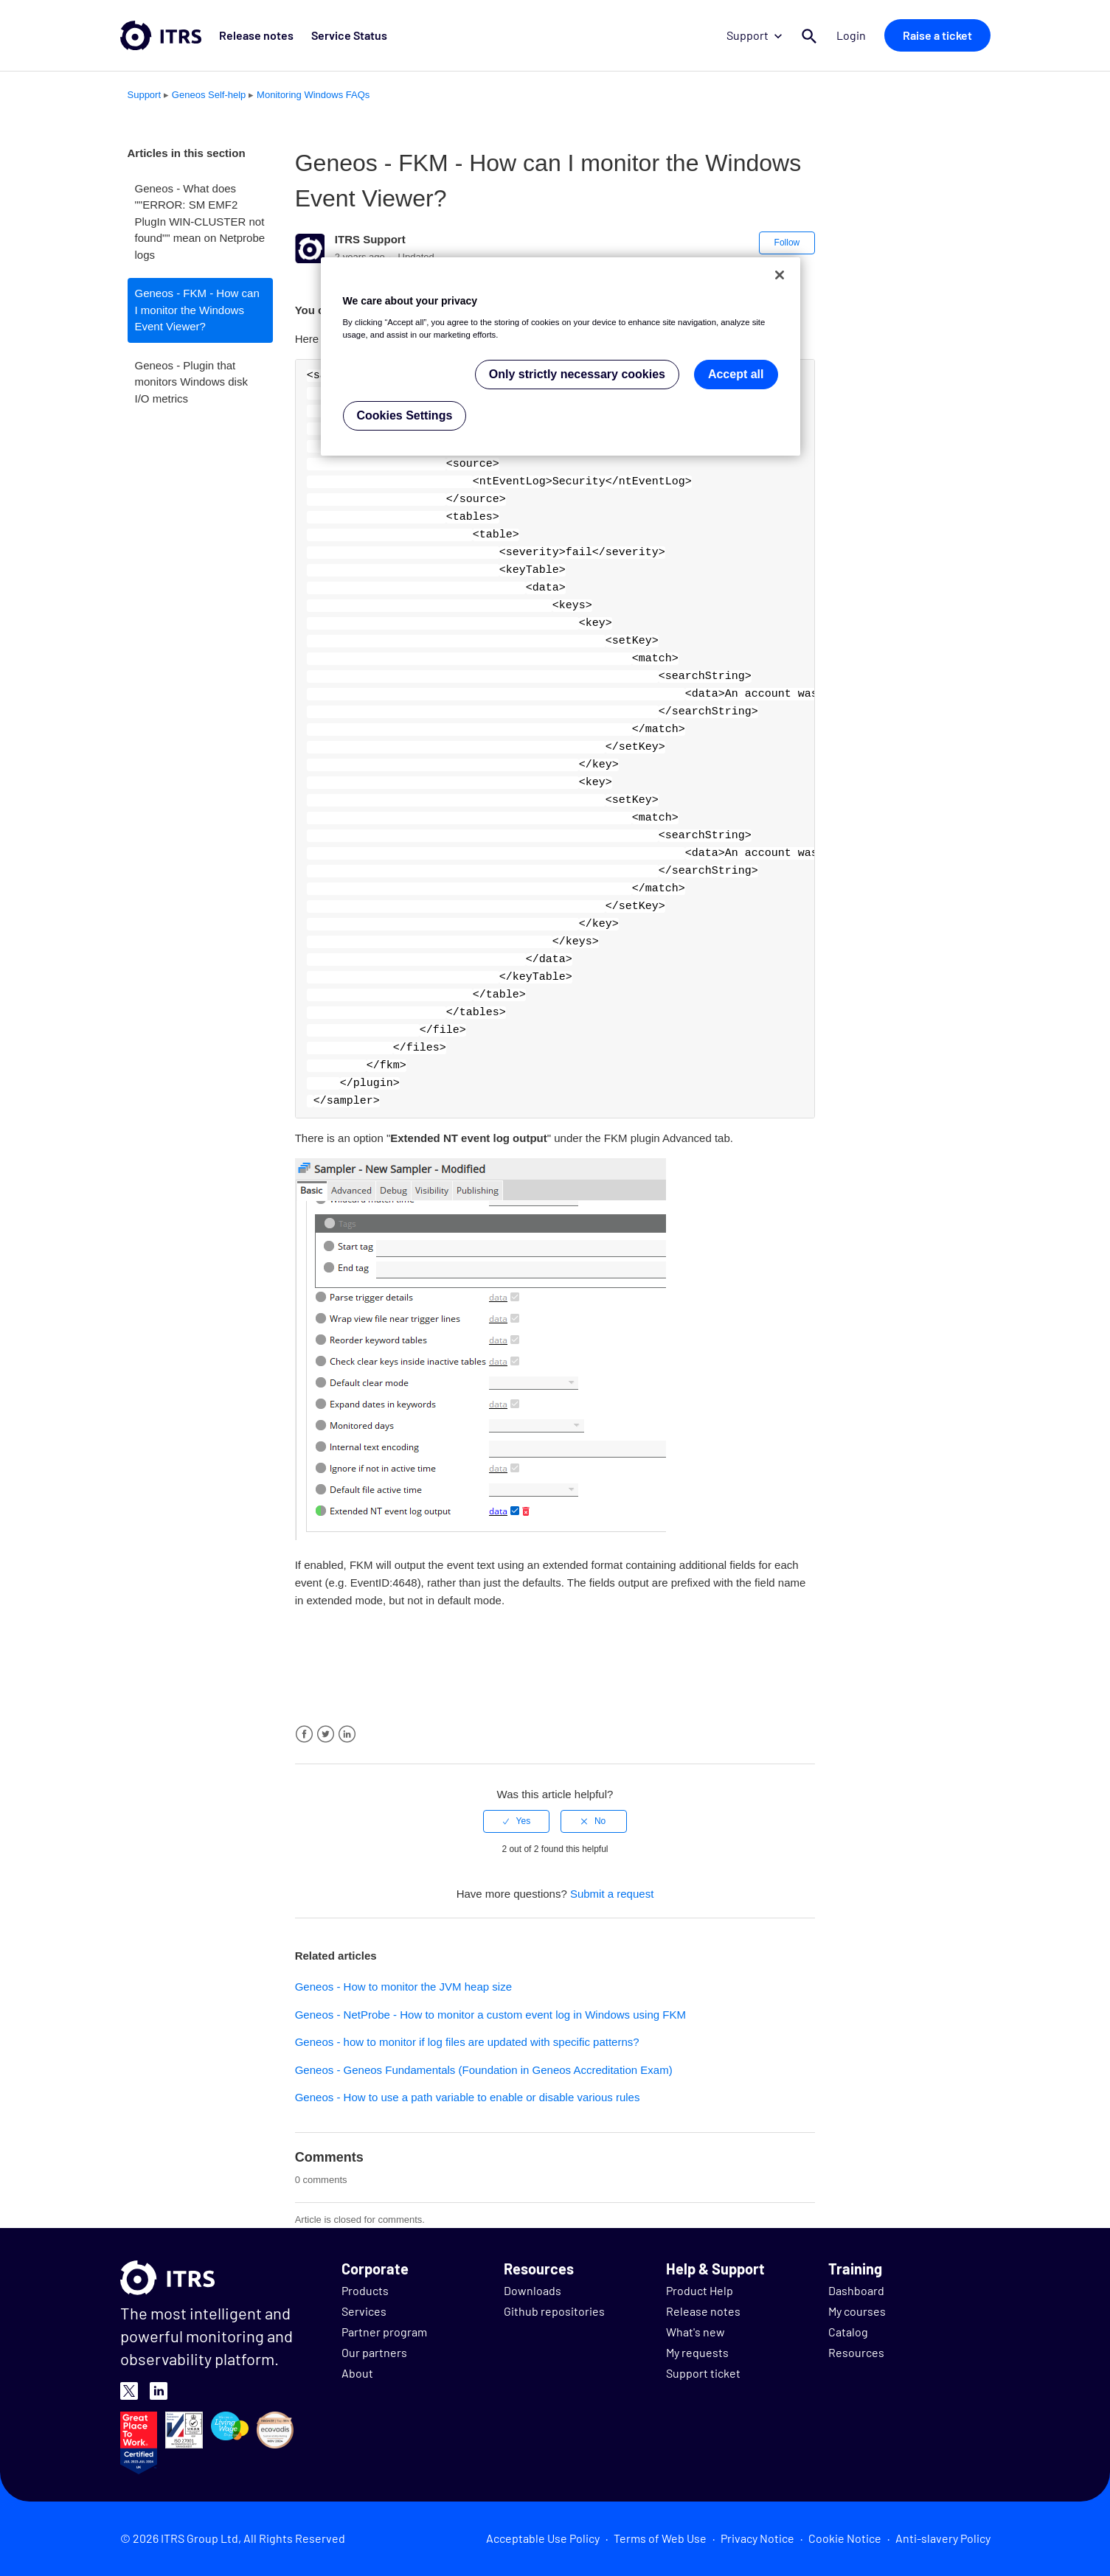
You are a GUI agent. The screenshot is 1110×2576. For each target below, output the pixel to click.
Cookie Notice (844, 2538)
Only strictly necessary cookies (577, 374)
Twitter (325, 1734)
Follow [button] (787, 242)
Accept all (736, 374)
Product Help (699, 2290)
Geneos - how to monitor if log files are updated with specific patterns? (467, 2042)
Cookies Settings (405, 415)
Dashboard (856, 2290)
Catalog (848, 2332)
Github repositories (554, 2311)
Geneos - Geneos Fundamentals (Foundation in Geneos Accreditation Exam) (484, 2070)
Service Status (349, 35)
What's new (695, 2332)
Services (363, 2311)
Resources (856, 2352)
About (357, 2373)
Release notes (256, 35)
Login (852, 35)
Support (754, 35)
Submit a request (611, 1893)
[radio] (516, 1821)
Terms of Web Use (660, 2538)
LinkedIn (347, 1734)
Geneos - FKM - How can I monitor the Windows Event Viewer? (197, 310)
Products (365, 2290)
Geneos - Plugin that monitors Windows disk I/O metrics (191, 382)
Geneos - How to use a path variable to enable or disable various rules (467, 2097)
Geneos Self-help (209, 94)
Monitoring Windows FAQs (313, 94)
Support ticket (703, 2373)
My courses (857, 2311)
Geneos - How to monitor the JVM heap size (403, 1986)
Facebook (304, 1734)
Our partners (374, 2352)
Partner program (384, 2332)
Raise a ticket (937, 35)
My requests (697, 2352)
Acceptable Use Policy (543, 2538)
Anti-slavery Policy (943, 2538)
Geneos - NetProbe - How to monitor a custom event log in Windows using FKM (490, 2014)
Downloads (532, 2290)
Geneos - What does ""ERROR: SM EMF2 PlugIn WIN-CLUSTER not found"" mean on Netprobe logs (200, 221)
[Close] (779, 275)
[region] (560, 356)
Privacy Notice (757, 2538)
